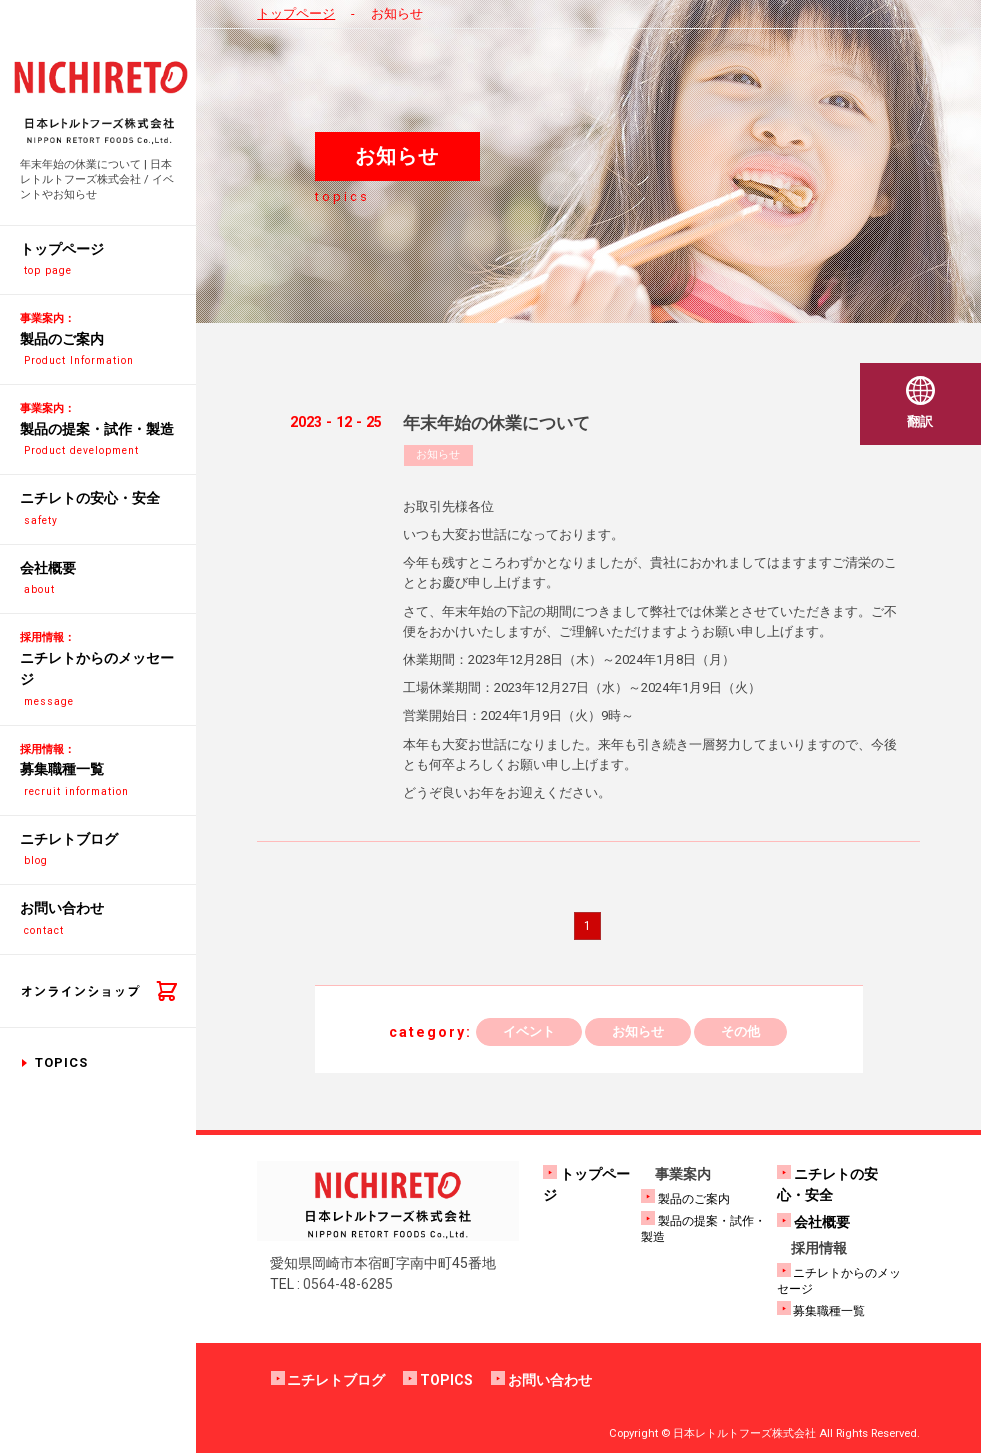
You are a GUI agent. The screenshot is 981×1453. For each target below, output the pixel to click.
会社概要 (822, 1222)
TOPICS (61, 1062)
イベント (529, 1031)
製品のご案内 (694, 1199)
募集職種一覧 (829, 1311)
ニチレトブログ (336, 1380)
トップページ (296, 13)
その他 (740, 1031)
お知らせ (438, 454)
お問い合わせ (550, 1380)
